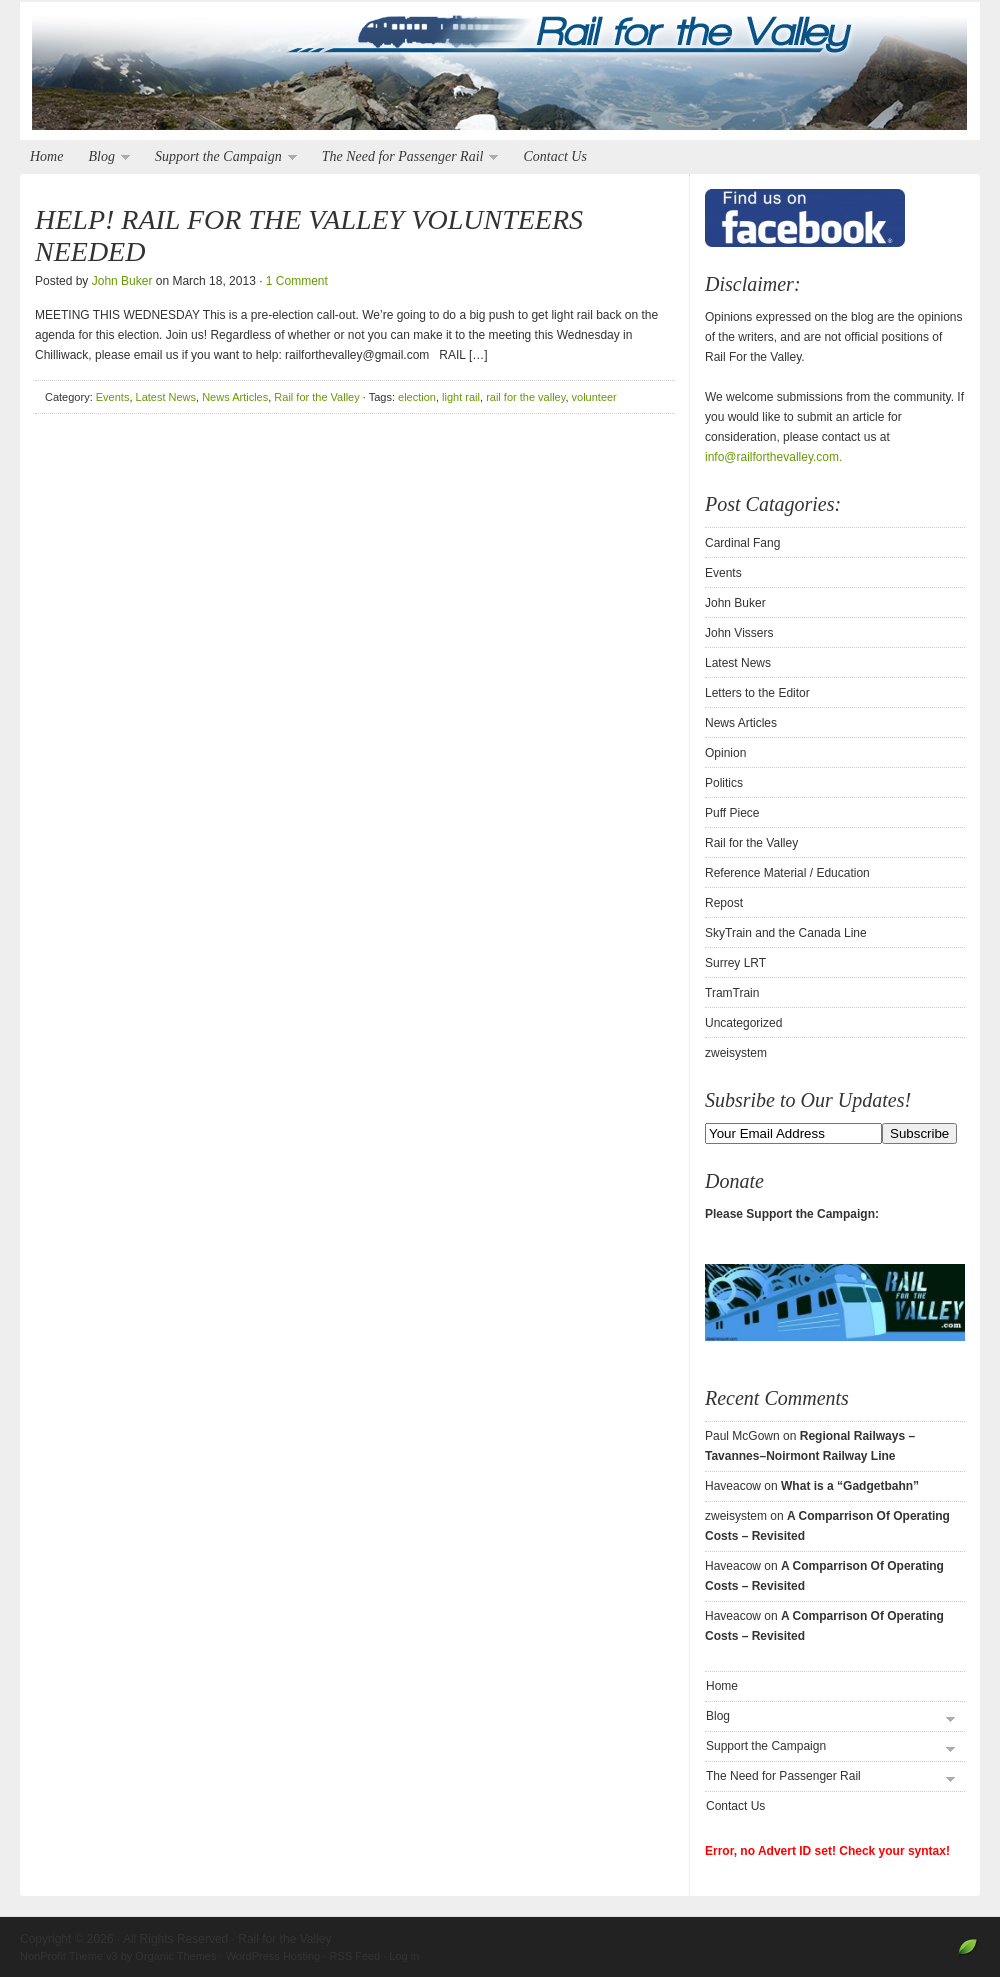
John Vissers (739, 633)
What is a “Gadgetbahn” (850, 1486)
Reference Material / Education (787, 873)
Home (46, 156)
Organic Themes (175, 1956)
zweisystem (736, 1053)
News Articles (235, 397)
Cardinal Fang (742, 543)
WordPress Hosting (273, 1956)
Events (113, 397)
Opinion (725, 753)
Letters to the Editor (757, 693)
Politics (724, 783)
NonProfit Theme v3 (69, 1956)
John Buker (122, 281)
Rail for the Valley (500, 72)
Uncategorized (743, 1023)
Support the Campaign (221, 157)
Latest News (166, 397)
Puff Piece (732, 813)
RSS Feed (354, 1956)
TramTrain (732, 993)
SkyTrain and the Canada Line (786, 933)
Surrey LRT (735, 963)
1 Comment (297, 281)
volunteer (594, 397)
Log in (404, 1956)
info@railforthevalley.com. (773, 457)
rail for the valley (525, 397)
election (417, 397)
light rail (461, 397)
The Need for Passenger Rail (405, 157)
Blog (103, 157)
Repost (724, 903)
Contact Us (554, 156)
